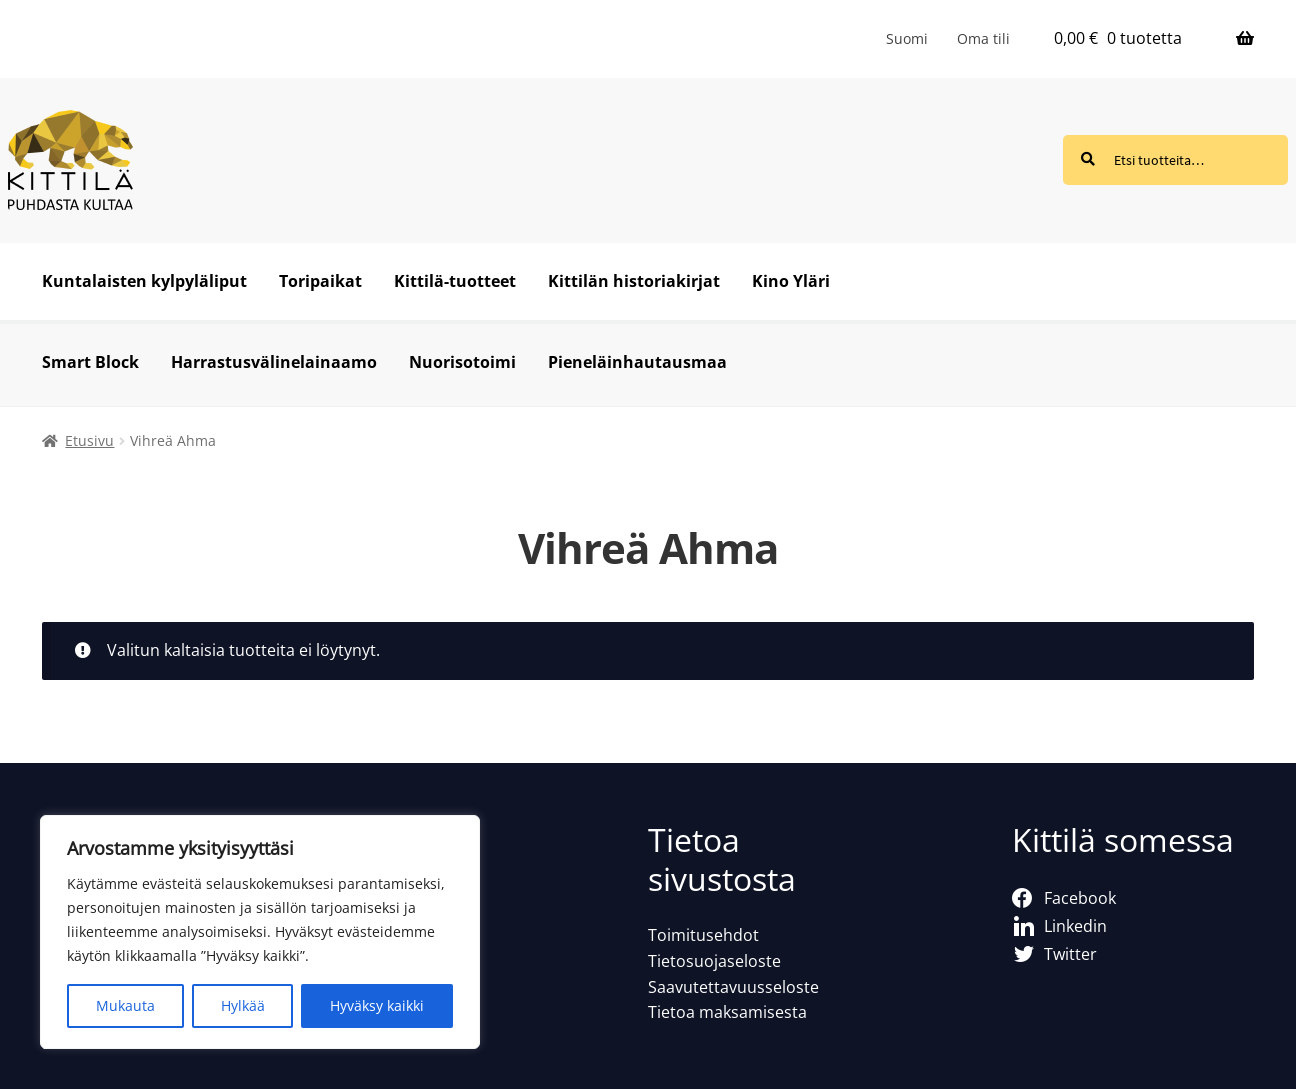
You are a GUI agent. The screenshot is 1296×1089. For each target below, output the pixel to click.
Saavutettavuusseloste (733, 987)
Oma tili (983, 38)
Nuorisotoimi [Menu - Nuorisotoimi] (462, 362)
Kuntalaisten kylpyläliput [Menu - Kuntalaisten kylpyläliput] (144, 281)
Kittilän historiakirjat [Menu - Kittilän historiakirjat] (634, 281)
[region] (260, 932)
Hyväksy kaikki (377, 1005)
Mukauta (125, 1005)
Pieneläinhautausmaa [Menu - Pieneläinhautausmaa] (637, 362)
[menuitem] (907, 39)
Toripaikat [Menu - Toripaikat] (320, 281)
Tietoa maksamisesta (727, 1012)
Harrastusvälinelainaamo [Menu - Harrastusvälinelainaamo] (274, 362)
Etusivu (89, 440)
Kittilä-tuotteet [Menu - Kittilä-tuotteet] (455, 281)
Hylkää (243, 1005)
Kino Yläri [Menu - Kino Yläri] (791, 281)
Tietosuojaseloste (714, 961)
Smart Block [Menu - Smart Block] (90, 362)
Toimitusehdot (703, 935)
